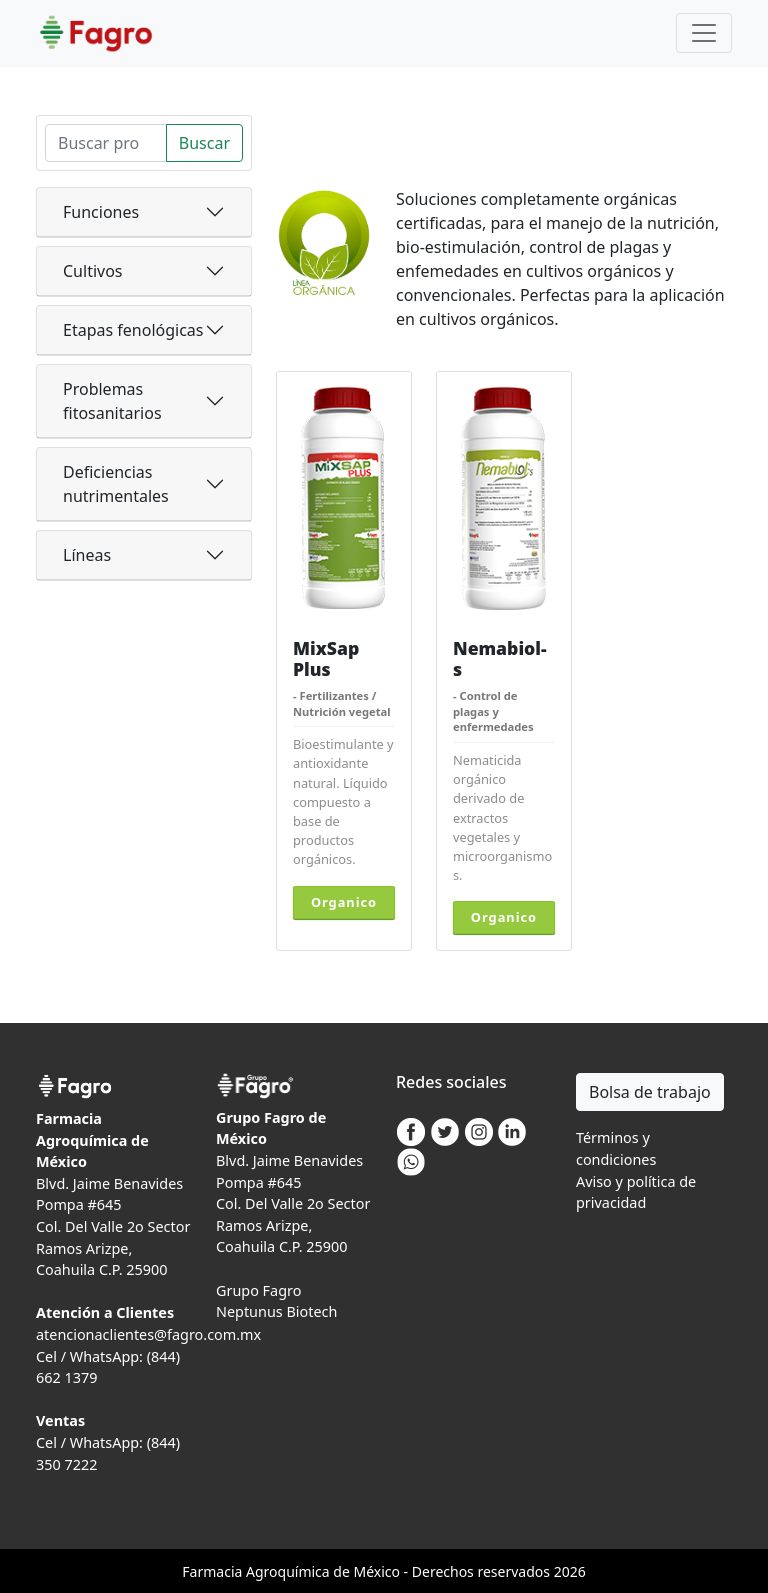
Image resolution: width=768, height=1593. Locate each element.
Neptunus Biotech (276, 1311)
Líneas (87, 555)
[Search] (106, 143)
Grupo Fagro (258, 1290)
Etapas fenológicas (133, 330)
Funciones (101, 212)
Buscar (204, 143)
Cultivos (93, 271)
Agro (262, 1571)
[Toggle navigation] (704, 33)
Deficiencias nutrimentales (116, 484)
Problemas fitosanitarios (112, 401)
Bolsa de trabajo (650, 1092)
